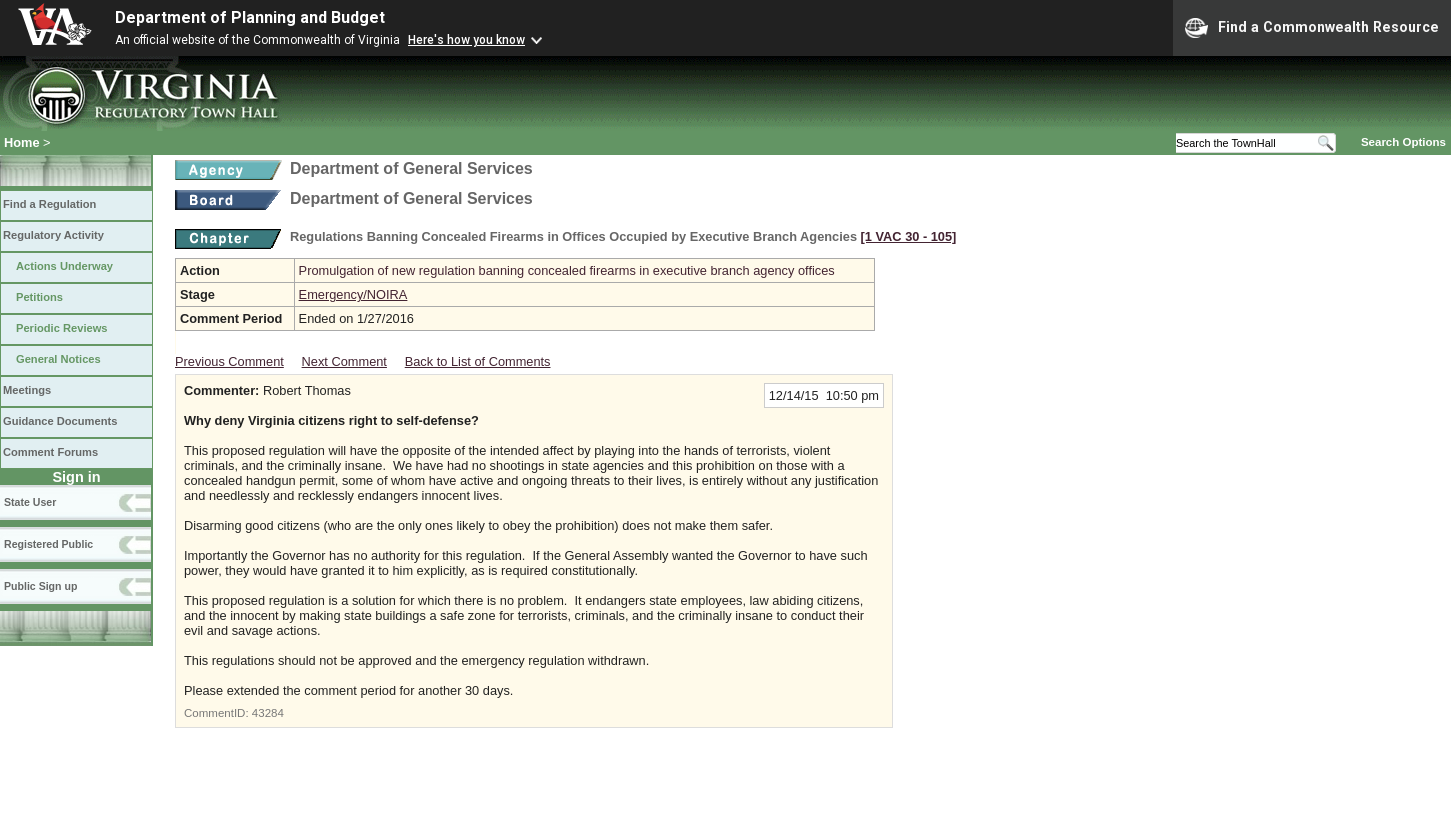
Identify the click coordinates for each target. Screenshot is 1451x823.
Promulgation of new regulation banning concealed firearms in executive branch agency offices (567, 270)
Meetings (27, 390)
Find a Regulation (49, 204)
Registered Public (48, 544)
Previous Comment (229, 361)
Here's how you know (466, 40)
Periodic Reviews (62, 328)
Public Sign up (40, 586)
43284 (268, 713)
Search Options (1403, 142)
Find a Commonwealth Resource (1312, 28)
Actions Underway (64, 266)
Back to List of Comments (478, 361)
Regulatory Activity (53, 235)
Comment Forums (50, 452)
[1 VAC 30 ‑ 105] (909, 236)
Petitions (39, 297)
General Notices (58, 359)
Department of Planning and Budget (250, 17)
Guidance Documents (60, 421)
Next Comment (344, 361)
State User (30, 502)
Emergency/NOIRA (353, 294)
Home (22, 142)
